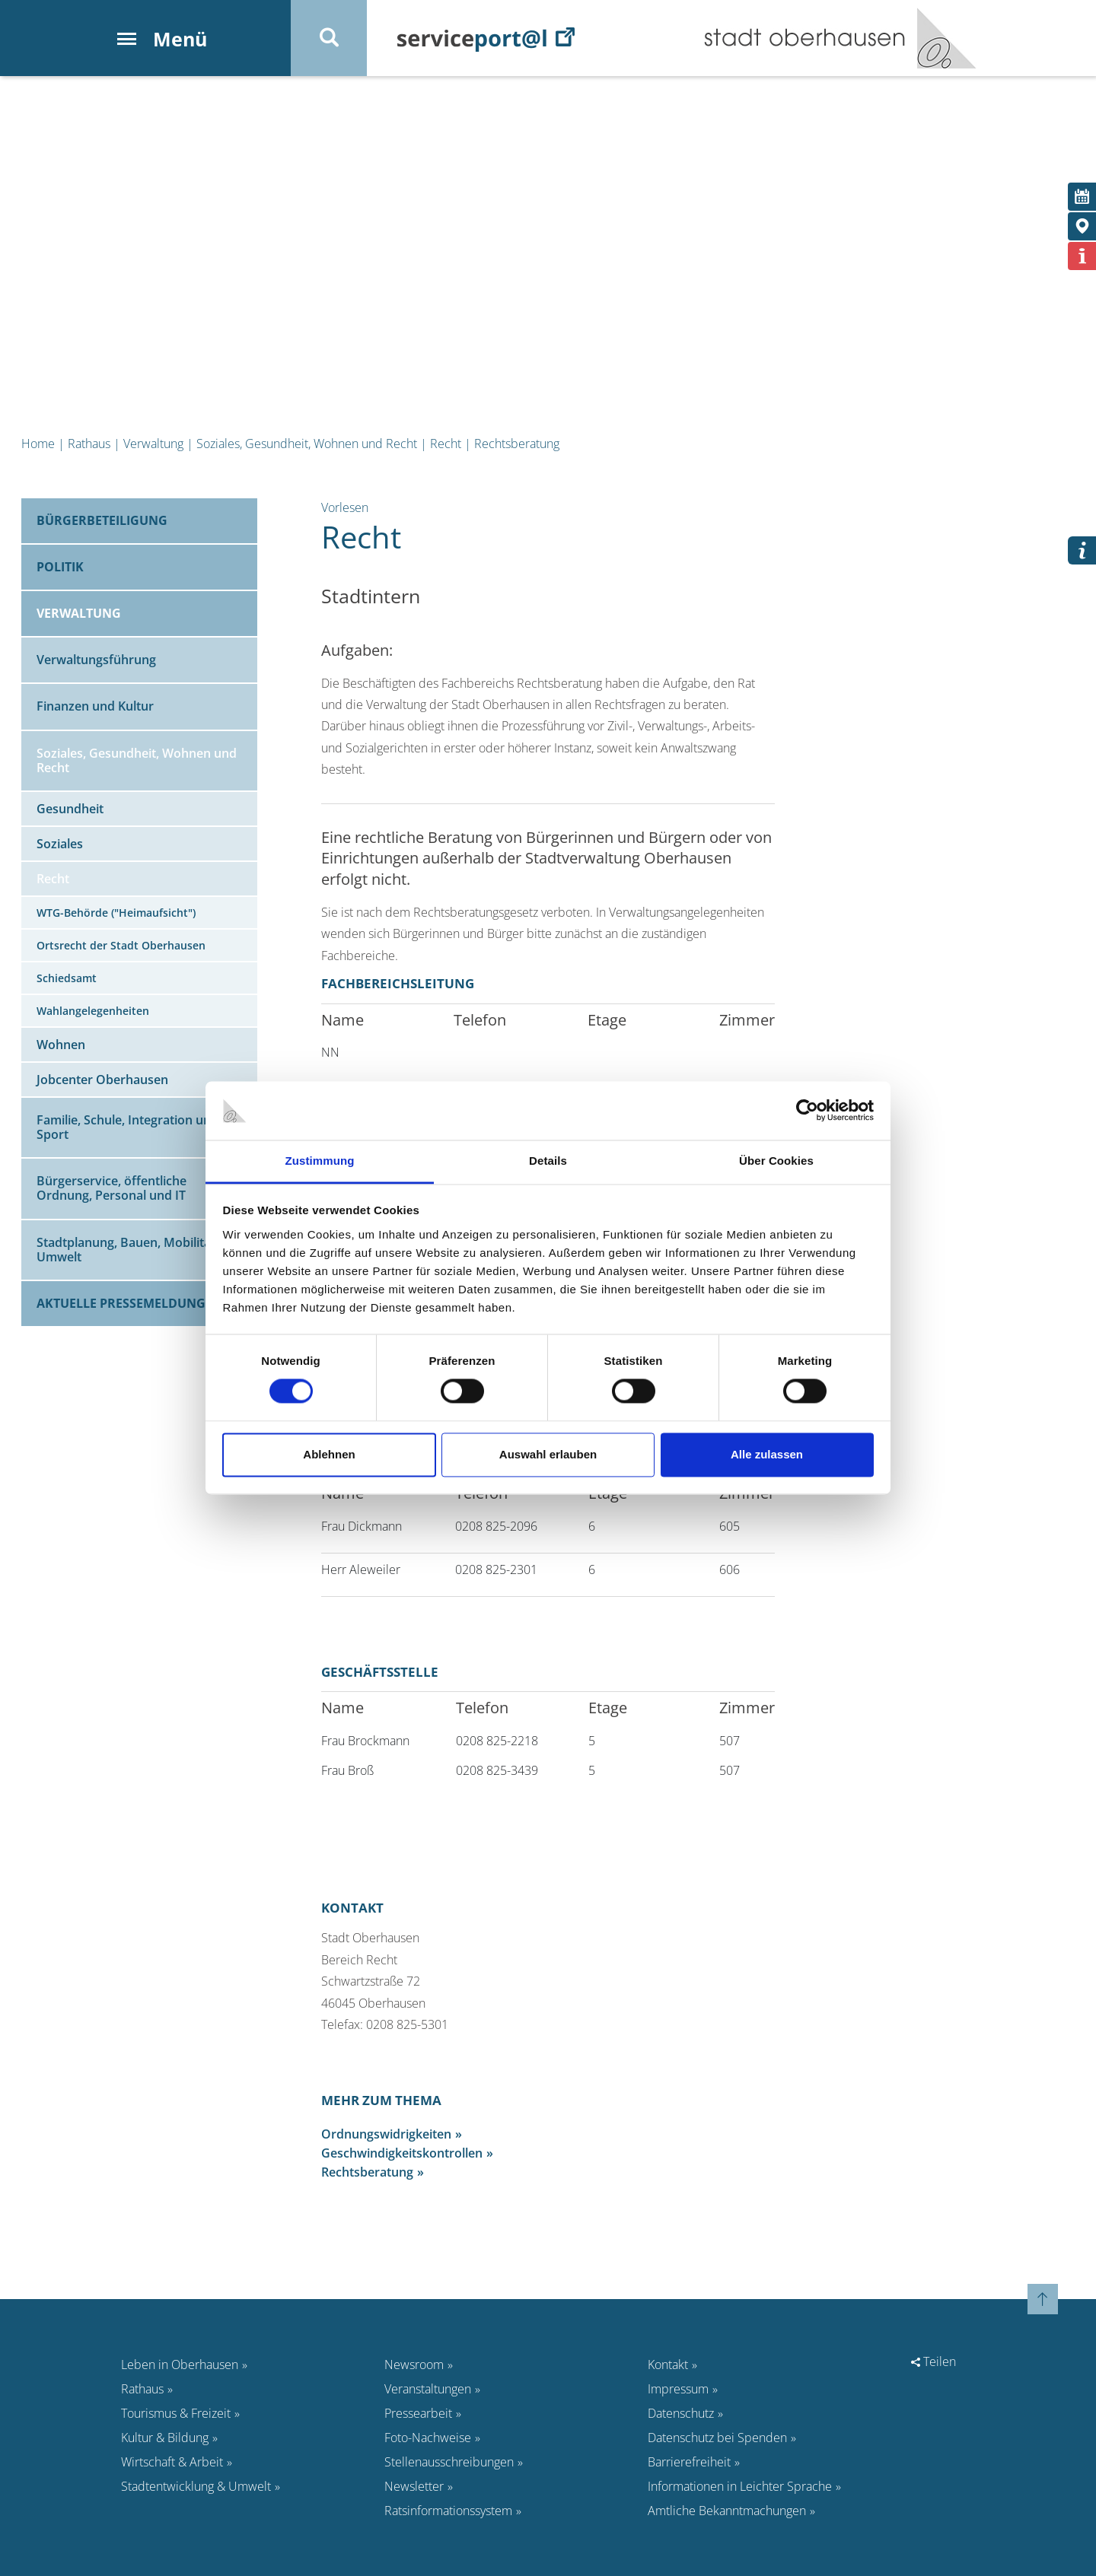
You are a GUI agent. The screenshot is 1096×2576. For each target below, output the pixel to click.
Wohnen (61, 1044)
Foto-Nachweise (427, 2437)
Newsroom (414, 2364)
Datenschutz (681, 2413)
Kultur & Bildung (165, 2437)
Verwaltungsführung (96, 659)
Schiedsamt (67, 978)
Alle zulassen (767, 1454)
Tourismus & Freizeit (176, 2413)
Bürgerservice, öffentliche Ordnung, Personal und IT (111, 1188)
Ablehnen (329, 1454)
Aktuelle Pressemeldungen (129, 1303)
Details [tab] (548, 1160)
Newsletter (414, 2486)
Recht (445, 443)
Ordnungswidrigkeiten (386, 2133)
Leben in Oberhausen (179, 2364)
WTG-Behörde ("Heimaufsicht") (116, 912)
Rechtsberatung (516, 443)
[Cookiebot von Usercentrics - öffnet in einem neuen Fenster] (807, 1110)
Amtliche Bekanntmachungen (727, 2510)
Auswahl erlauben (548, 1454)
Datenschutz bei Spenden (717, 2437)
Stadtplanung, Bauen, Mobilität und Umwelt (139, 1249)
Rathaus (89, 443)
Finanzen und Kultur (95, 706)
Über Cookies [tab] (776, 1160)
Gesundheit (70, 808)
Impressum (678, 2388)
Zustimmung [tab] (320, 1160)
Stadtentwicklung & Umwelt (196, 2486)
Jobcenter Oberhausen (102, 1079)
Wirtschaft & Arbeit (172, 2462)
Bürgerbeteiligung (102, 520)
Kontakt (668, 2364)
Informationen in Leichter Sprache (740, 2486)
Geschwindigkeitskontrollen (402, 2152)
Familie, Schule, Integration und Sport (127, 1127)
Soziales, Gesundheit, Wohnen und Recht (306, 443)
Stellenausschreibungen (449, 2462)
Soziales (60, 843)
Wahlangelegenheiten (93, 1010)
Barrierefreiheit (689, 2462)
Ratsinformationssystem (448, 2510)
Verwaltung (153, 443)
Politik (60, 566)
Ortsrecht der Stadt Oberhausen (121, 945)
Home (38, 443)
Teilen (933, 2361)
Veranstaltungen (427, 2388)
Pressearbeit (418, 2413)
